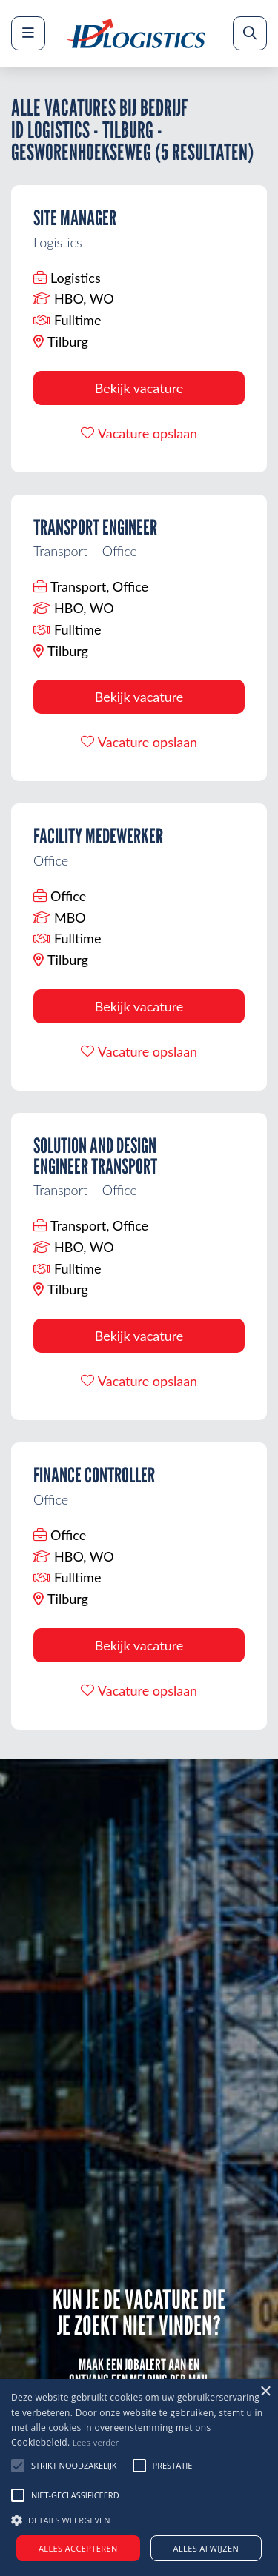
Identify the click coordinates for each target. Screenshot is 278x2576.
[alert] (139, 2477)
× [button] (265, 2392)
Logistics (57, 242)
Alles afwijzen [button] (206, 2548)
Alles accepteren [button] (78, 2548)
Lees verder (96, 2442)
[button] (139, 2518)
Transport (60, 551)
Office (119, 551)
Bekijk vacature (139, 388)
